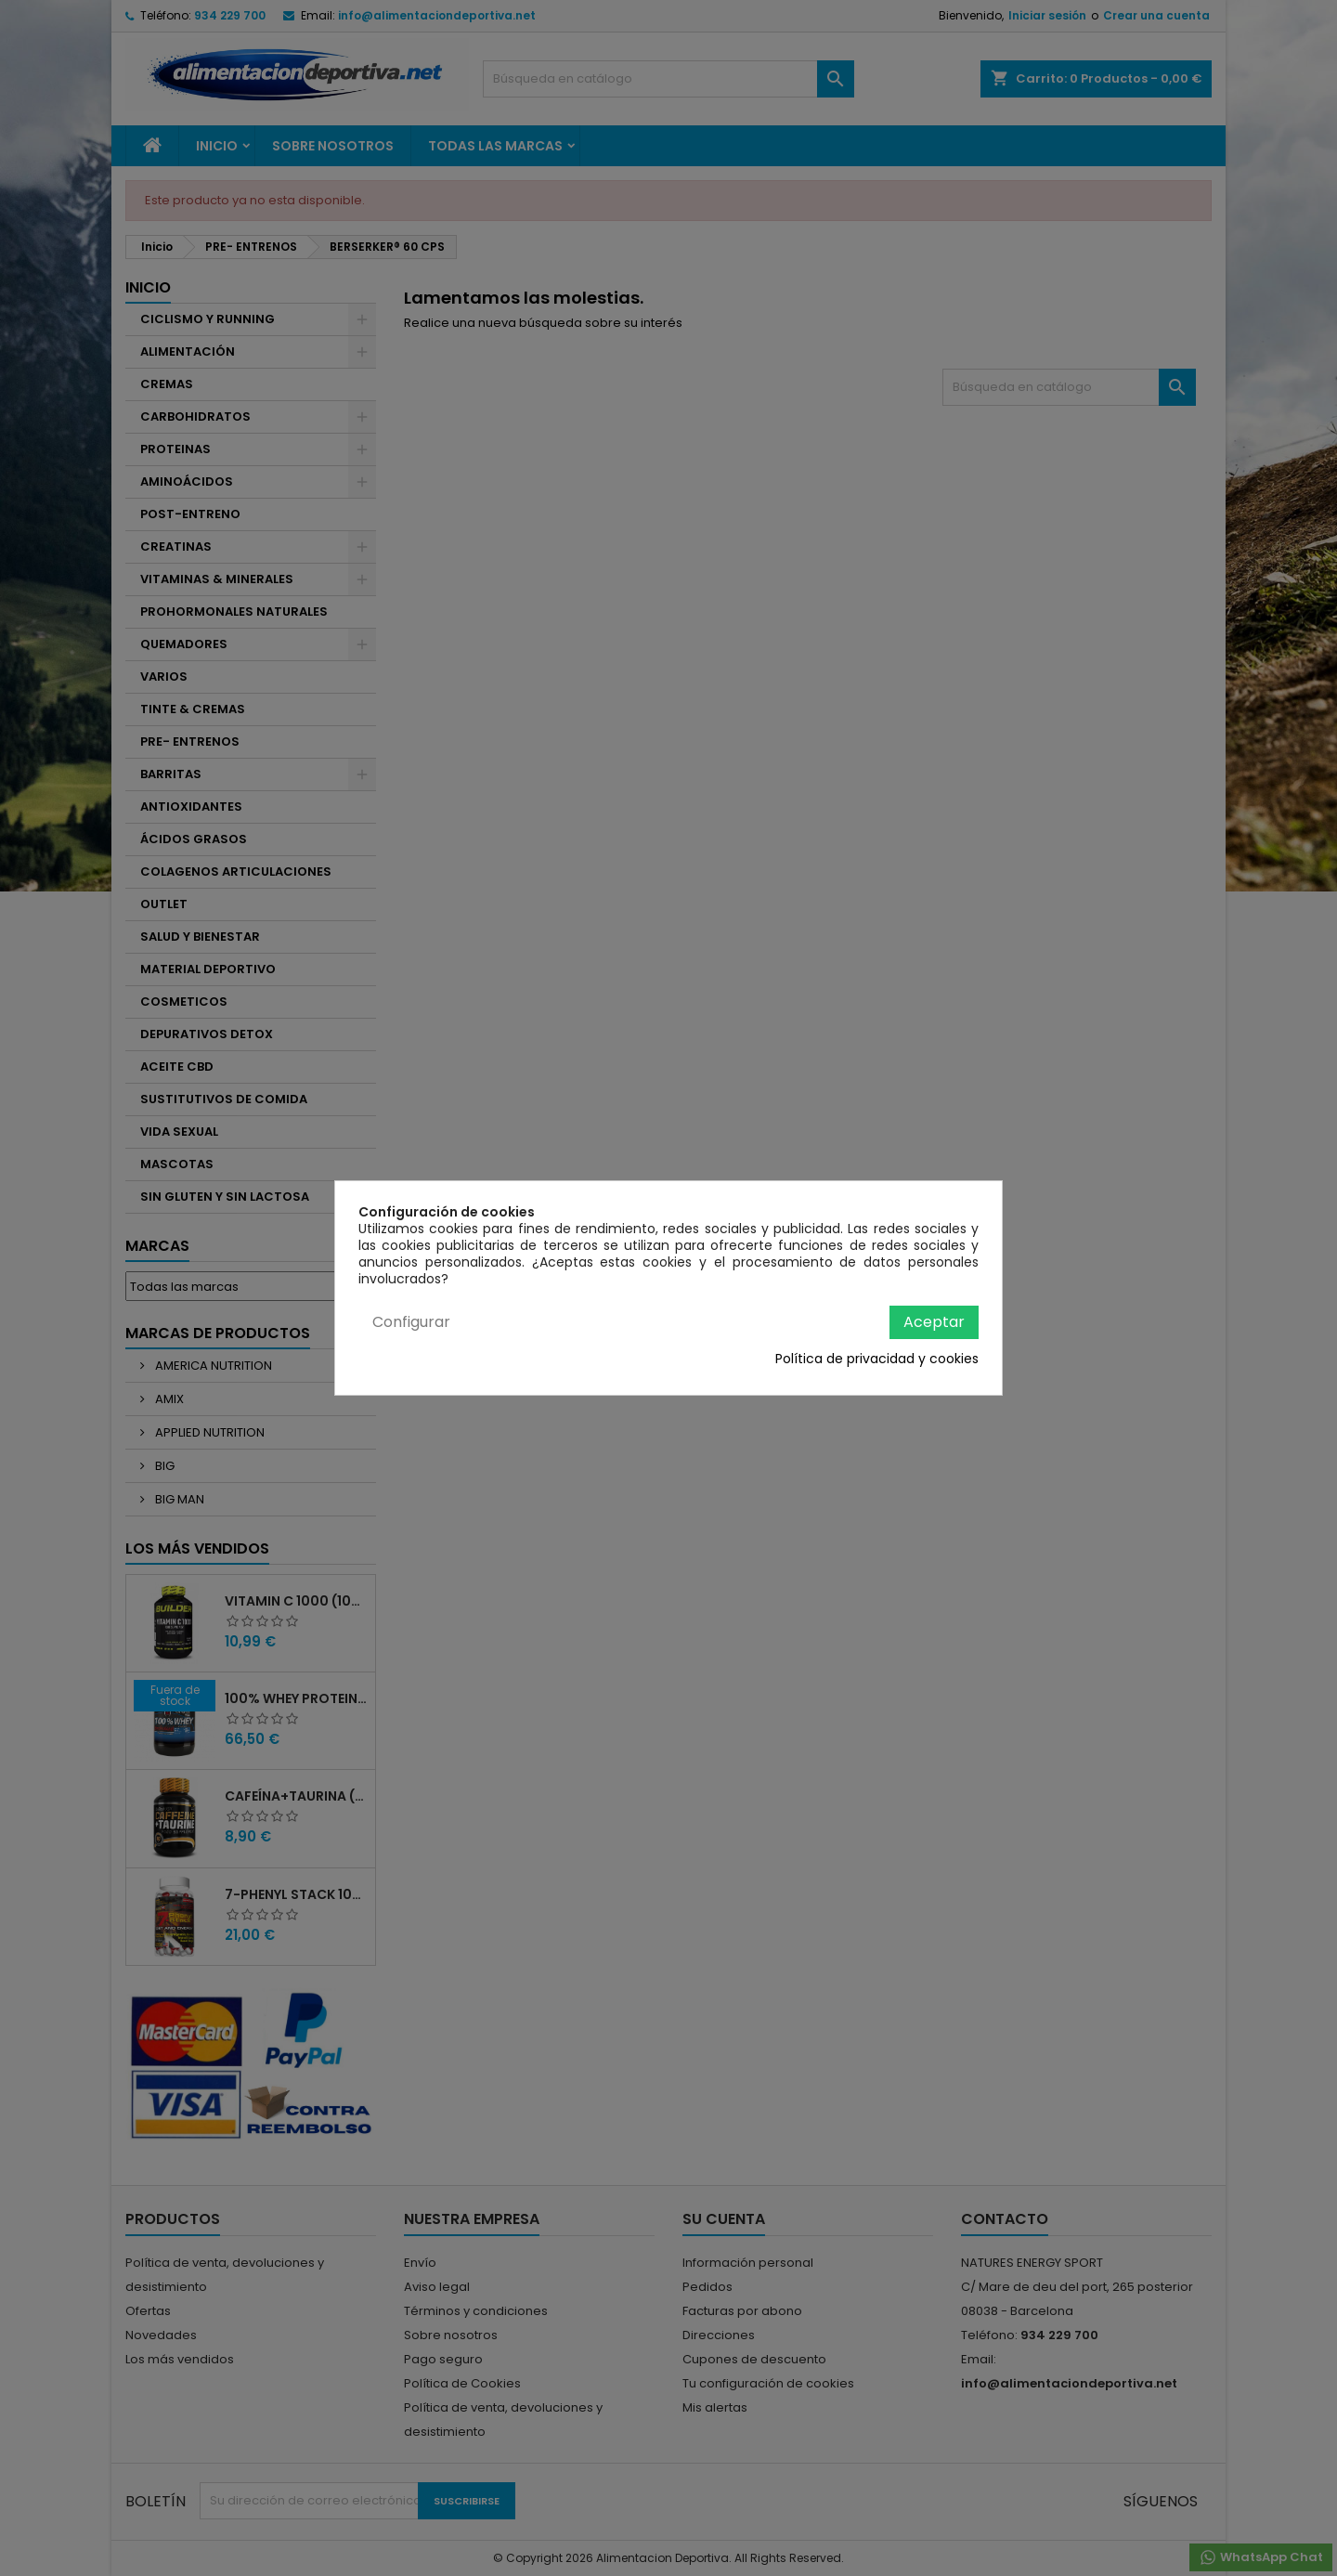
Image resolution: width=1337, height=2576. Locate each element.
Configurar (411, 1322)
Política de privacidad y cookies (877, 1358)
